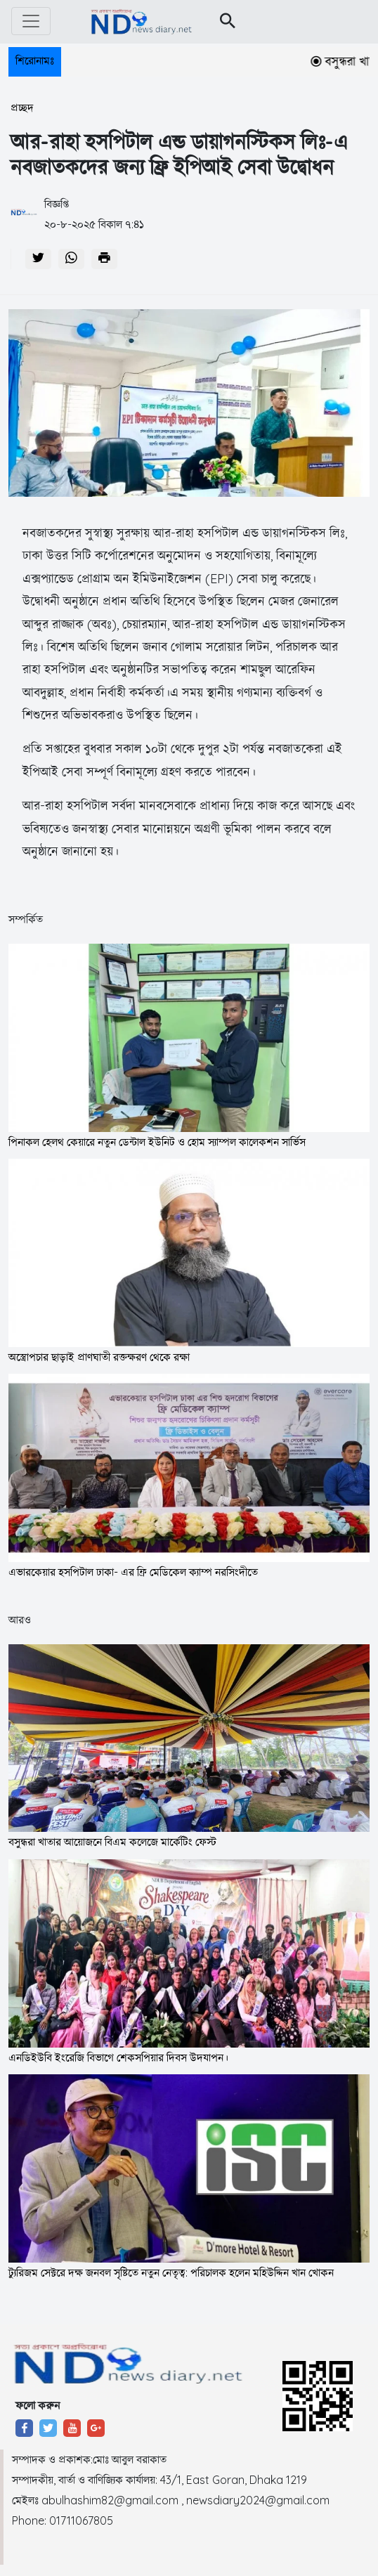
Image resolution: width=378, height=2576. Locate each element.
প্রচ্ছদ (22, 107)
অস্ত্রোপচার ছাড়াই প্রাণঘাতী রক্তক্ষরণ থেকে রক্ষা (99, 1357)
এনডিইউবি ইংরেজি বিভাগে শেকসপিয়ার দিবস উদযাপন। (118, 2057)
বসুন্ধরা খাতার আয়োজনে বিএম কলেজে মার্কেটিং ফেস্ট (112, 1842)
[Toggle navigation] (31, 21)
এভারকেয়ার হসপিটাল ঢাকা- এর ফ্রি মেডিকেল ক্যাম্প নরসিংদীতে (133, 1572)
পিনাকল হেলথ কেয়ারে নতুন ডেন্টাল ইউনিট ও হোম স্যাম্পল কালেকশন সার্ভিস (157, 1142)
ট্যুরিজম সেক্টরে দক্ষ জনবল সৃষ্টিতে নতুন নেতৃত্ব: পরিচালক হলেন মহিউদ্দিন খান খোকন (171, 2272)
